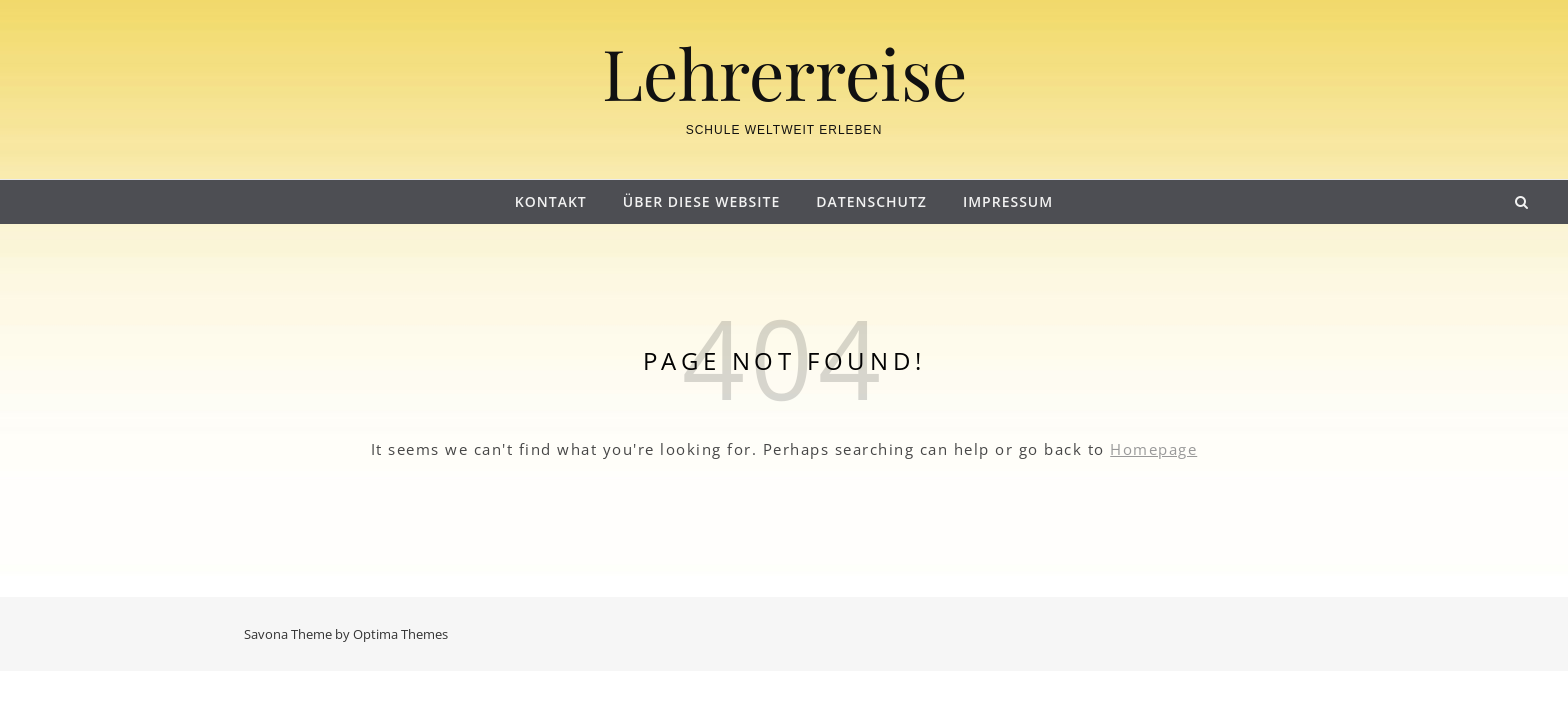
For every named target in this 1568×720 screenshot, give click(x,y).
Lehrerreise (784, 72)
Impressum (1008, 201)
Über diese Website (701, 201)
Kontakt (551, 201)
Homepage (1153, 449)
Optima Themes (400, 634)
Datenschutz (871, 201)
